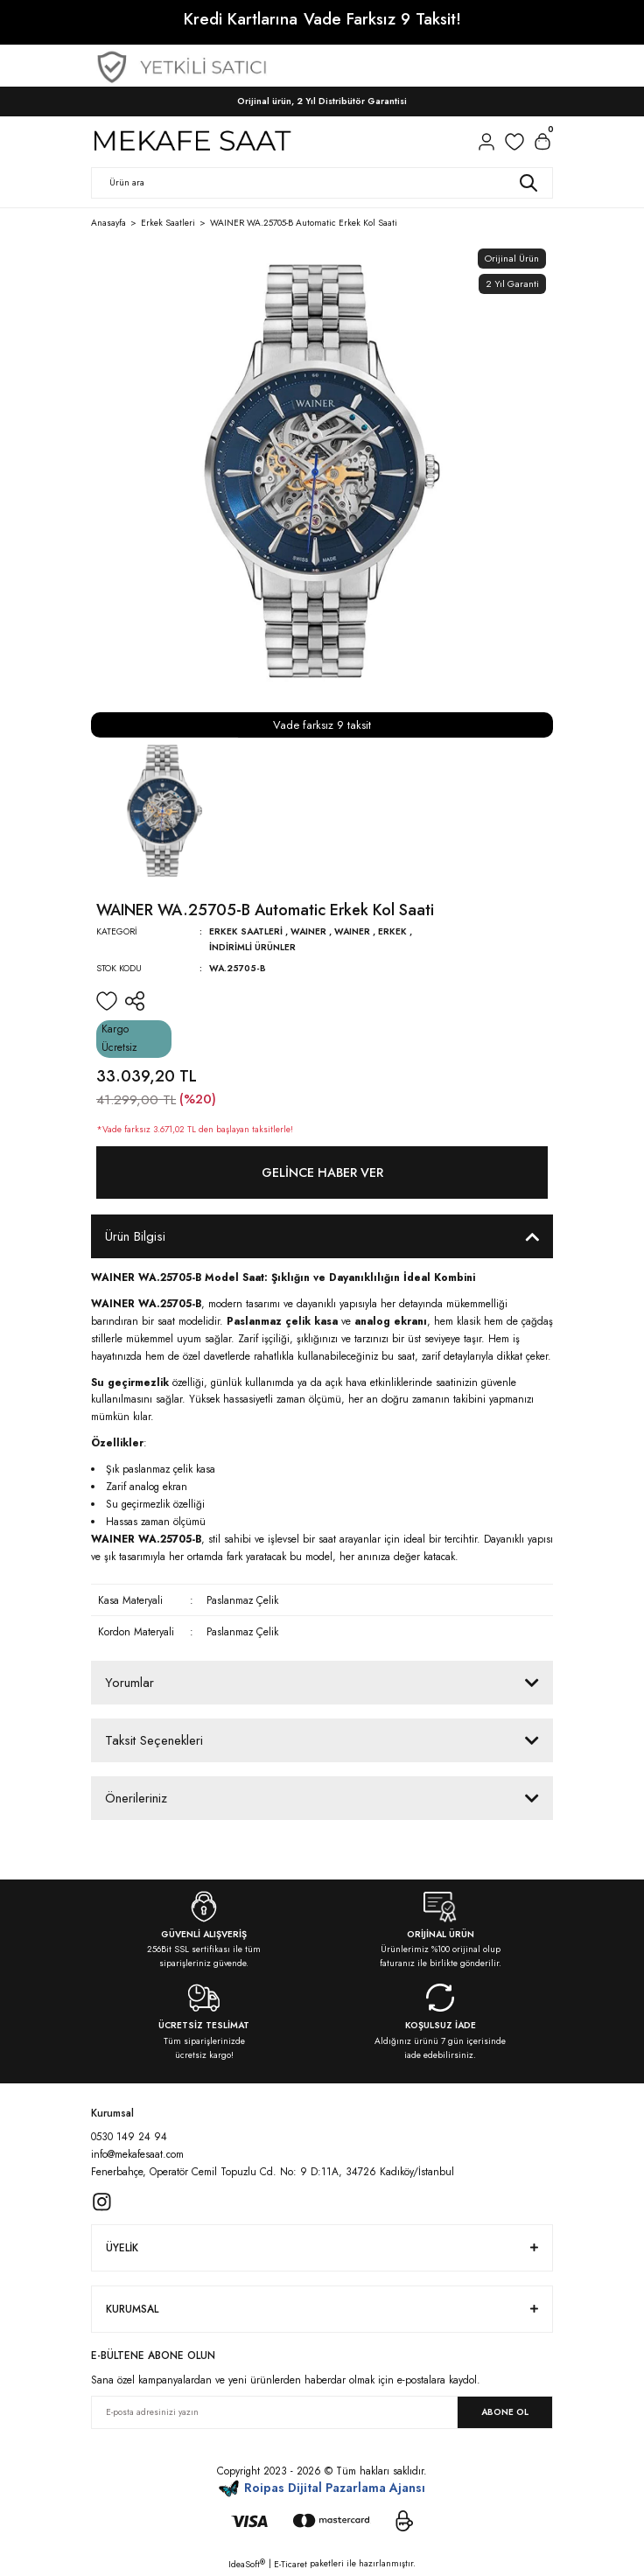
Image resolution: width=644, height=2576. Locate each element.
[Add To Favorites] (106, 1001)
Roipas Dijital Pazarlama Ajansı (322, 2488)
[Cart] (542, 141)
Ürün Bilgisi (135, 1236)
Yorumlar (129, 1682)
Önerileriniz (136, 1798)
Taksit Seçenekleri (154, 1740)
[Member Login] (486, 141)
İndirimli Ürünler (252, 947)
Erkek (392, 931)
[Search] (322, 183)
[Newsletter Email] (322, 2412)
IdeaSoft (246, 2564)
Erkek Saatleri (246, 931)
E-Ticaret (290, 2564)
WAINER (308, 931)
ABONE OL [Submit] (504, 2411)
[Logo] (191, 141)
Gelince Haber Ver (322, 1172)
